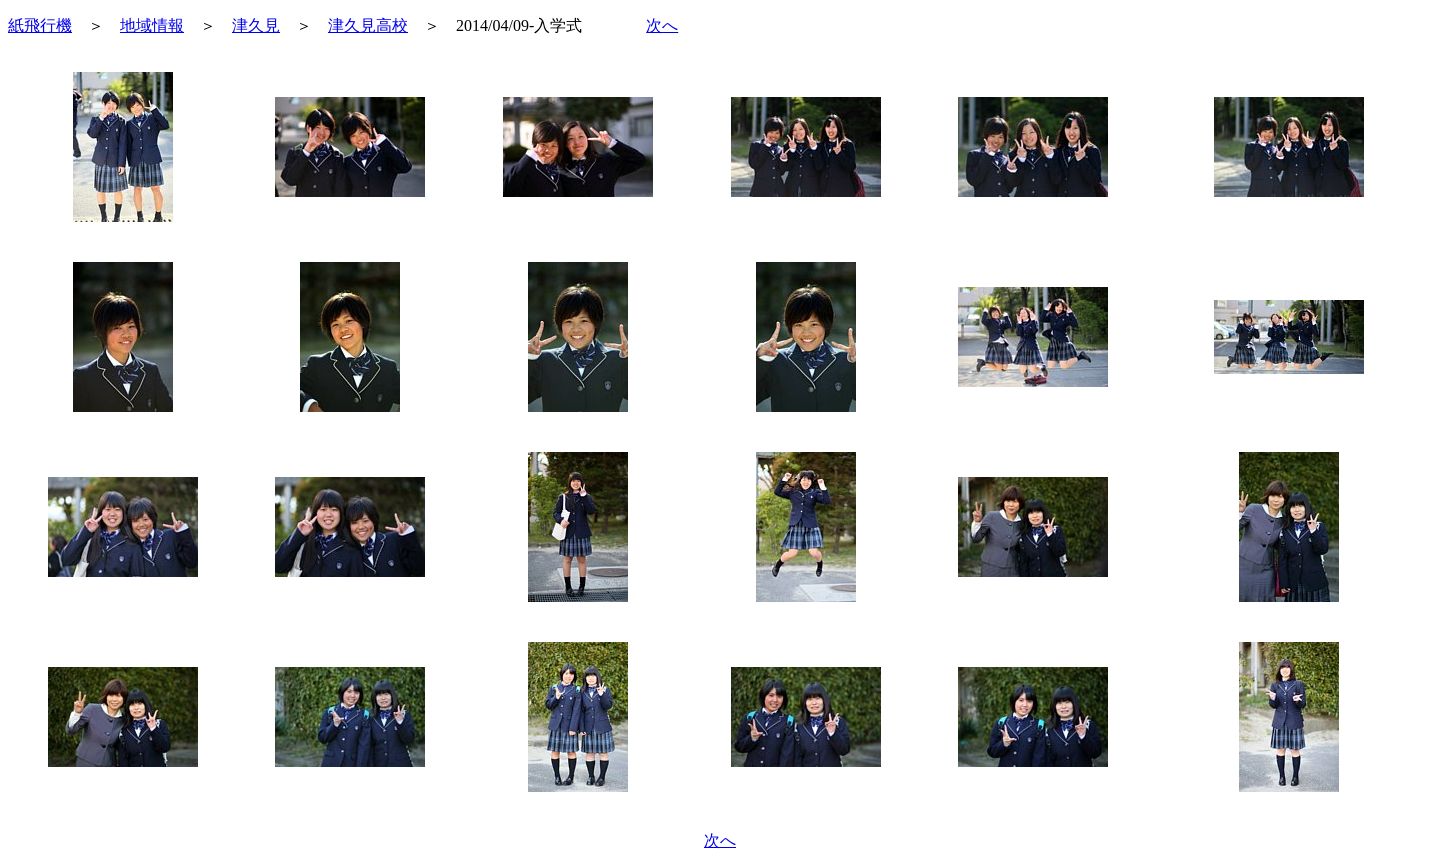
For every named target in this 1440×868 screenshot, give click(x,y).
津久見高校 (368, 25)
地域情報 (152, 25)
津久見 (256, 25)
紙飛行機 (40, 25)
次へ (662, 25)
